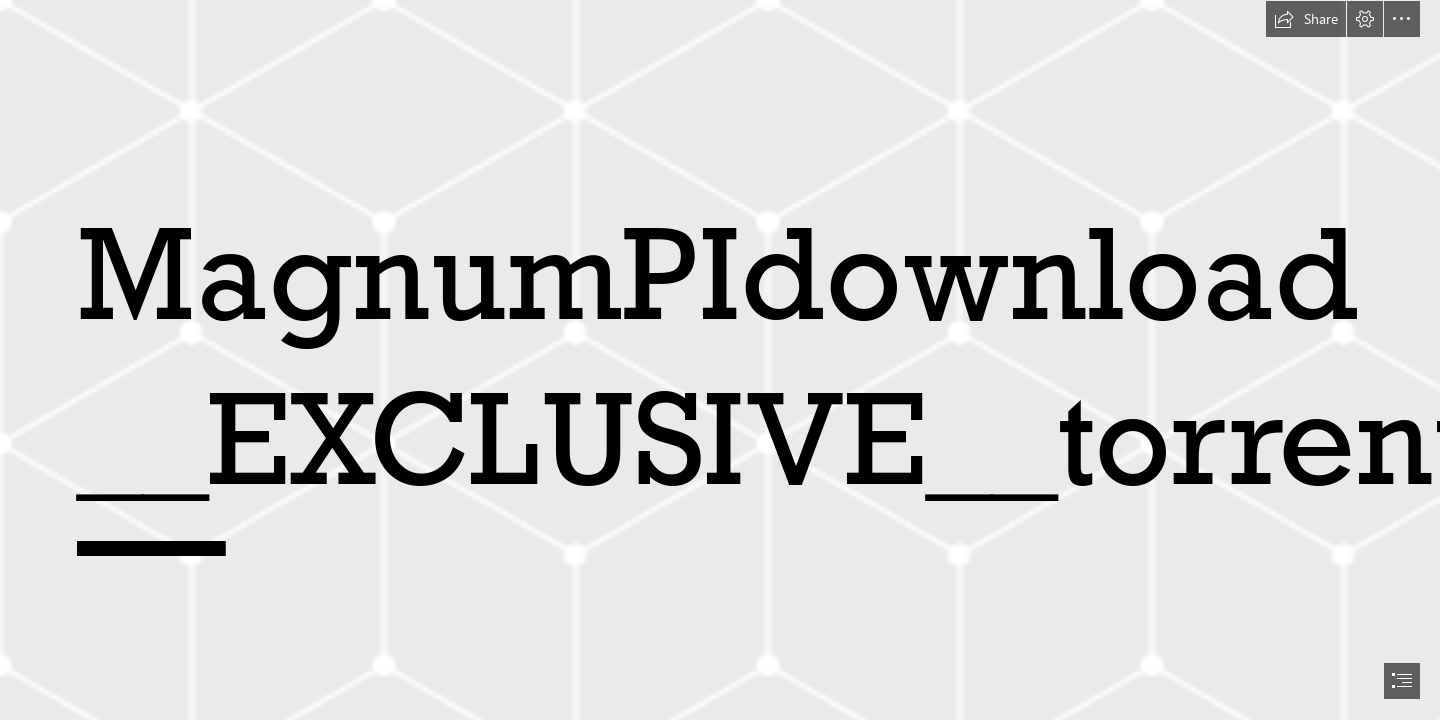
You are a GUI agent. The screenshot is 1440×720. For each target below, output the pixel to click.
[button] (1306, 19)
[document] (720, 360)
